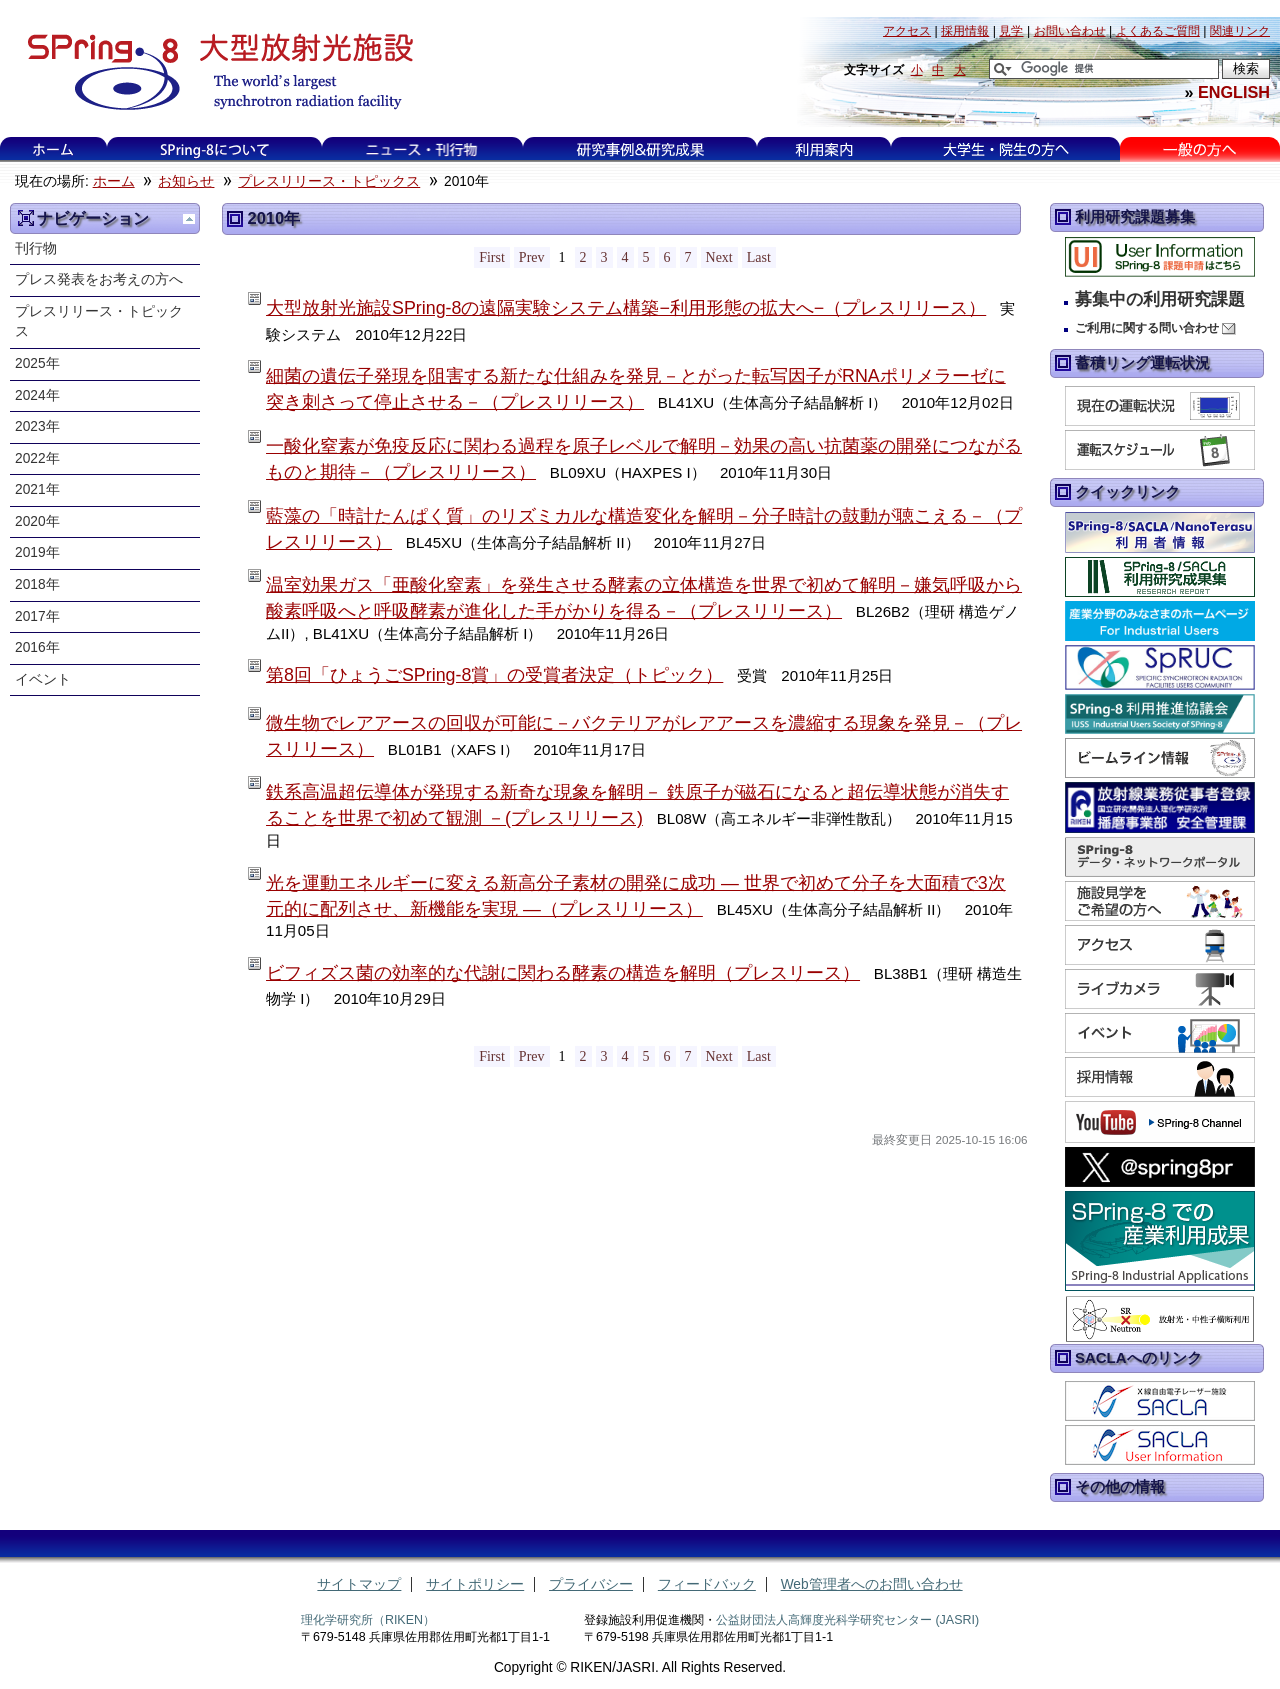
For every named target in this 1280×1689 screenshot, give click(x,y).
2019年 (37, 552)
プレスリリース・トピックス (329, 181)
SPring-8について (214, 149)
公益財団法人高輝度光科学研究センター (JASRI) (847, 1620)
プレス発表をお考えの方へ (99, 279)
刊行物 (36, 248)
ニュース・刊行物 (422, 149)
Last (759, 257)
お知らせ (186, 181)
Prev (532, 257)
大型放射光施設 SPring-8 (213, 72)
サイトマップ (359, 1584)
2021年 (37, 489)
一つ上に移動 (189, 219)
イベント (43, 679)
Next (719, 257)
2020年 (37, 521)
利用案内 (824, 149)
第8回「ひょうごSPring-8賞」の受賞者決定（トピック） (494, 675)
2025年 (37, 363)
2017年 (37, 616)
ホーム (53, 149)
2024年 (37, 395)
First (492, 257)
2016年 (37, 647)
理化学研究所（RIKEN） (368, 1620)
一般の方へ (1199, 149)
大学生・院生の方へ (1006, 149)
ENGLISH (1234, 92)
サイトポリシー (475, 1584)
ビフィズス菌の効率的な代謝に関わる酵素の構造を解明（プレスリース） (563, 973)
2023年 (37, 426)
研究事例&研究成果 (640, 149)
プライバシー (591, 1584)
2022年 (37, 458)
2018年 (37, 584)
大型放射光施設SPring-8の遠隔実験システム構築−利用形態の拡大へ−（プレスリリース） (626, 308)
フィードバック (707, 1584)
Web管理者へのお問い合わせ (872, 1584)
